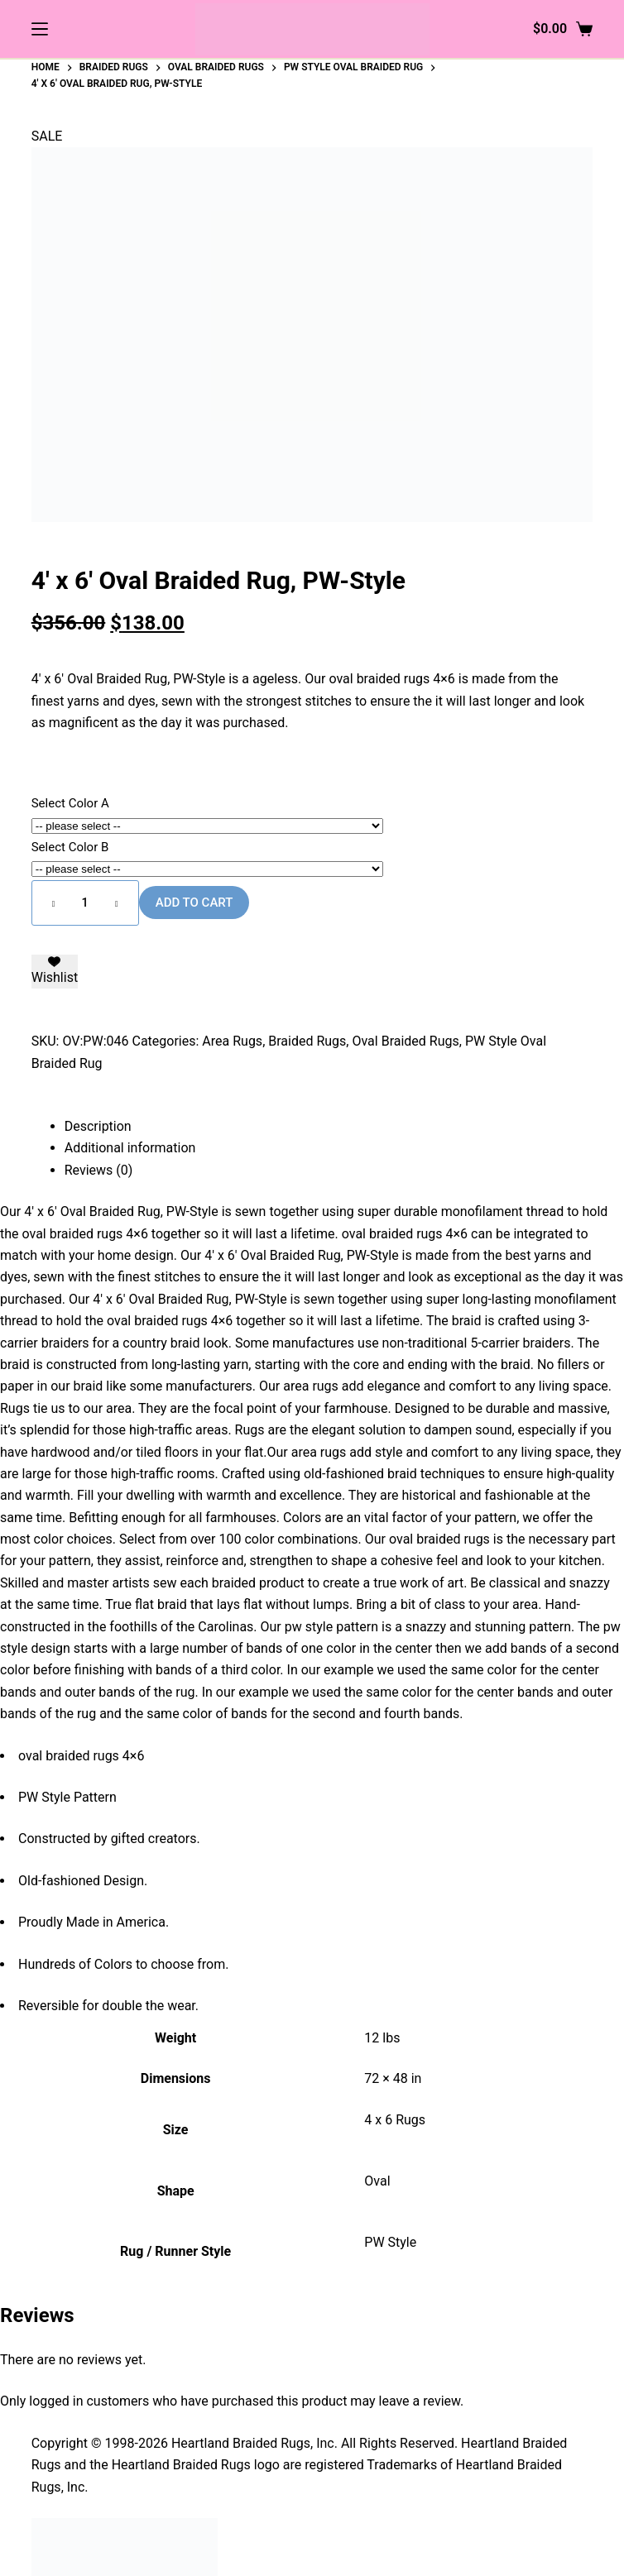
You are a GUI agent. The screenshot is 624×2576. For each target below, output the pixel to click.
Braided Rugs (307, 1041)
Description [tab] (98, 1126)
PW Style (390, 2242)
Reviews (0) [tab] (99, 1170)
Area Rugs (232, 1041)
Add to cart (194, 902)
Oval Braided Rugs (405, 1041)
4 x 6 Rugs (394, 2120)
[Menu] (39, 29)
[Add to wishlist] (54, 972)
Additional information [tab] (130, 1148)
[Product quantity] (85, 903)
